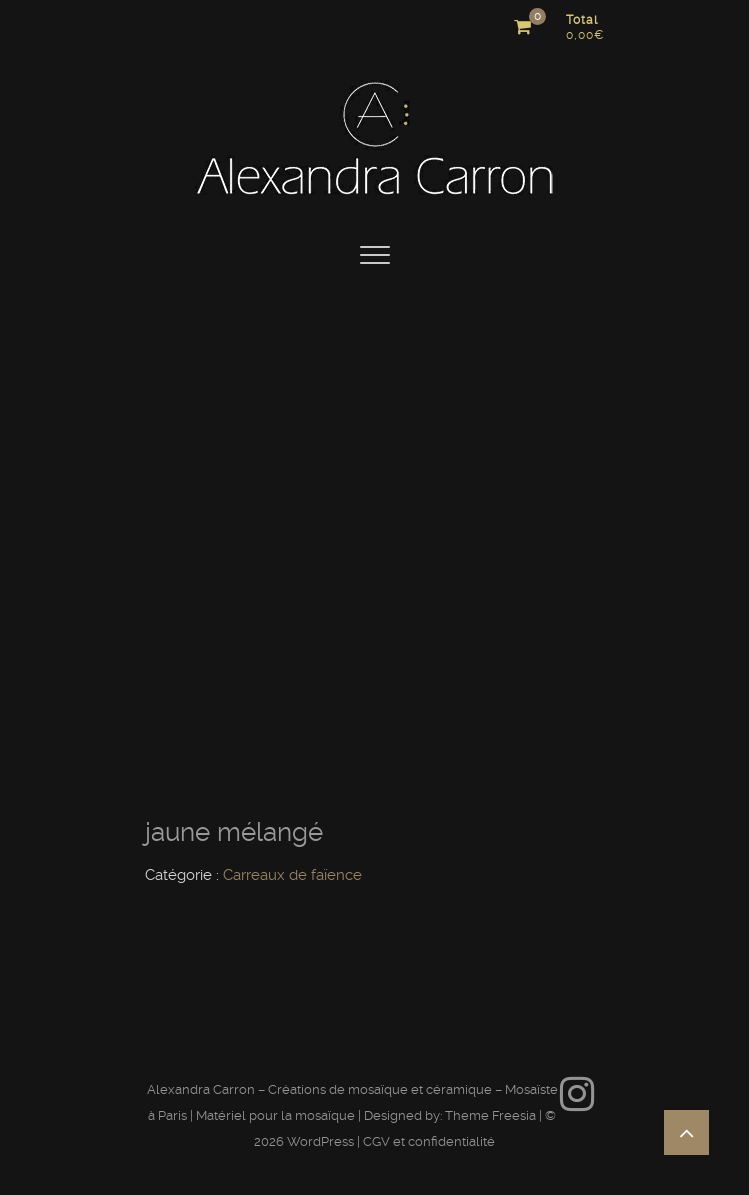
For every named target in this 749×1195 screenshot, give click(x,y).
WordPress (320, 1141)
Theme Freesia (490, 1115)
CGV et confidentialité (429, 1141)
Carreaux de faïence (292, 875)
